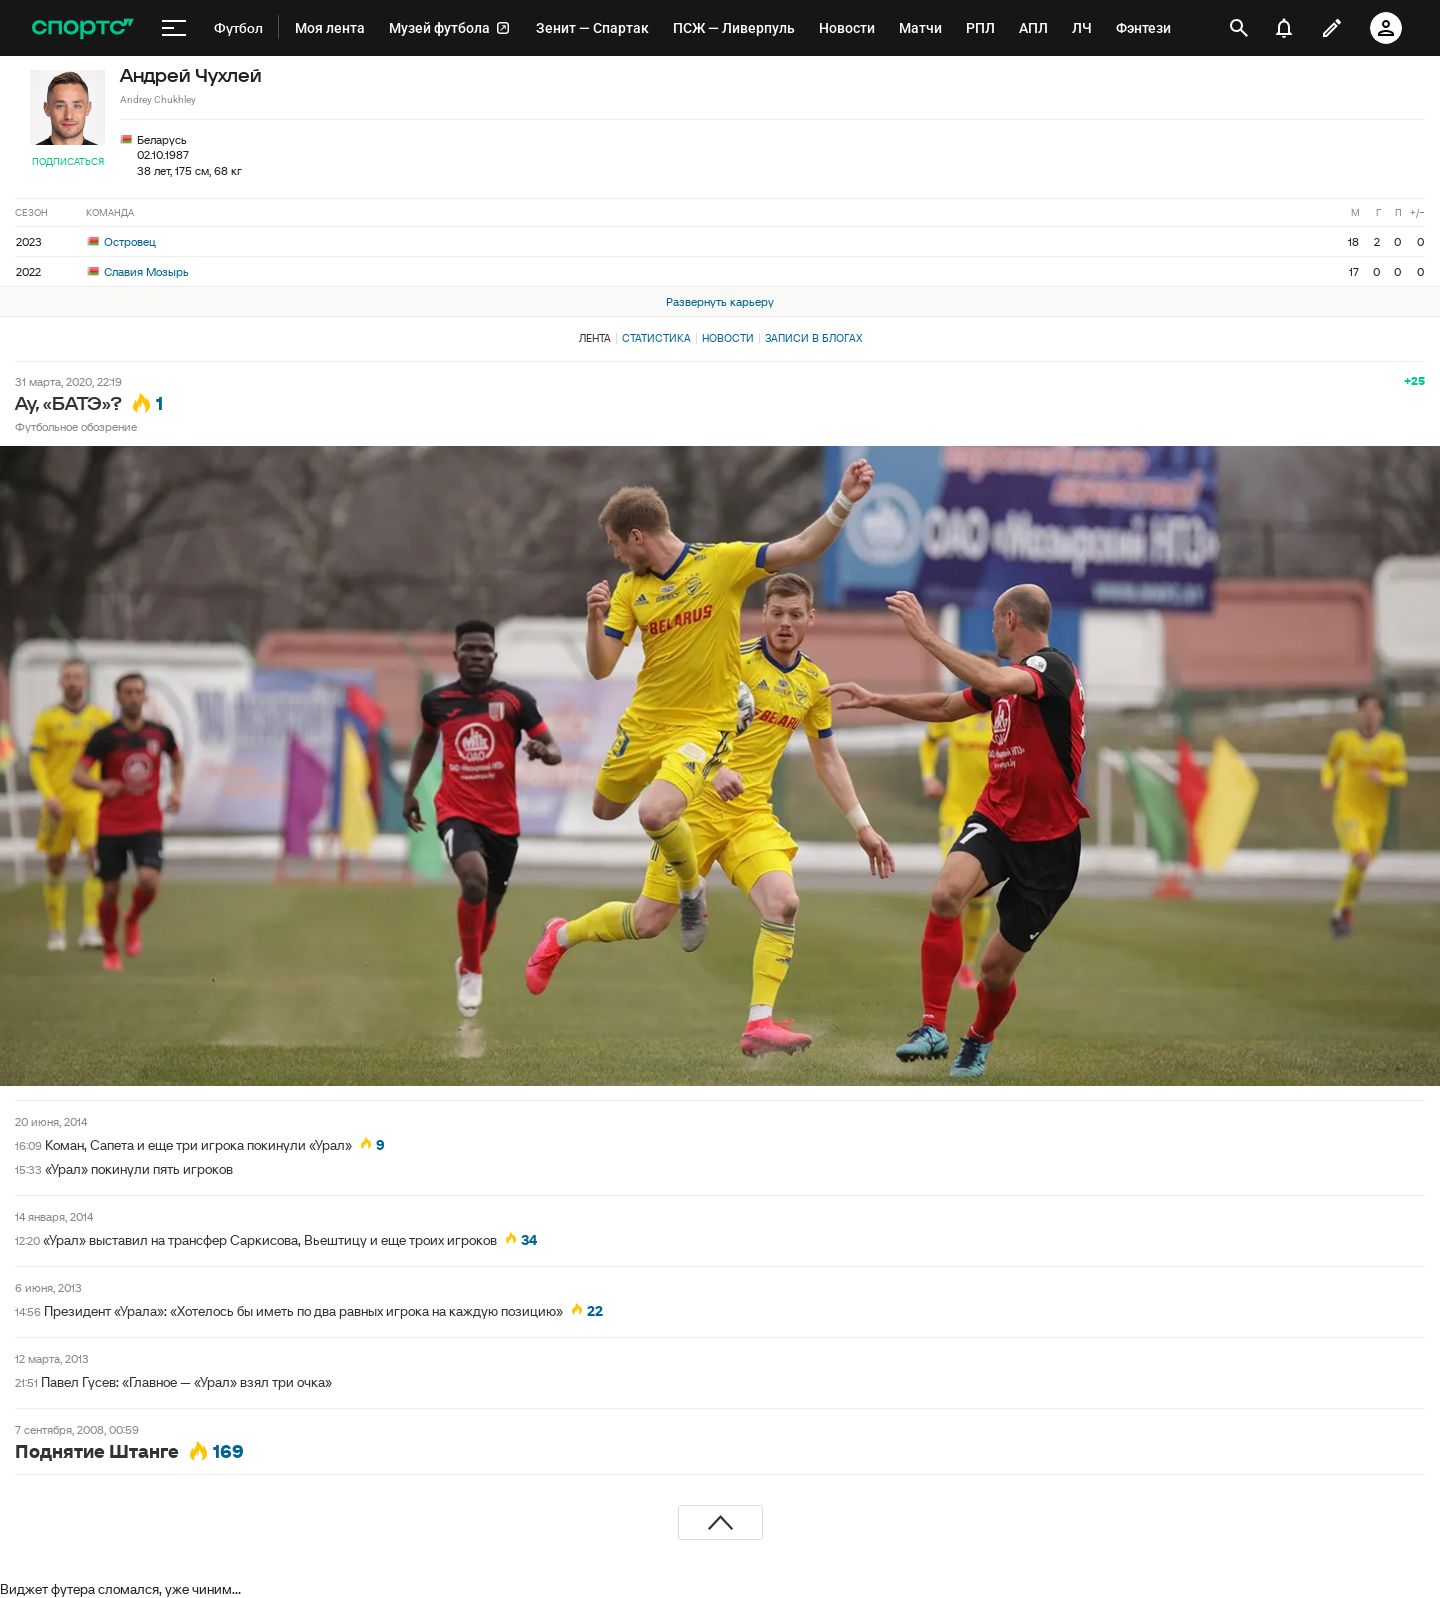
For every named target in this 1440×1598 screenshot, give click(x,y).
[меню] (174, 28)
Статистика (656, 338)
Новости (728, 338)
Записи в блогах (813, 338)
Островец (121, 241)
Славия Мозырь (138, 271)
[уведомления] (1284, 28)
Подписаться (68, 161)
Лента (595, 338)
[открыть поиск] (1239, 28)
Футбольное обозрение (76, 426)
